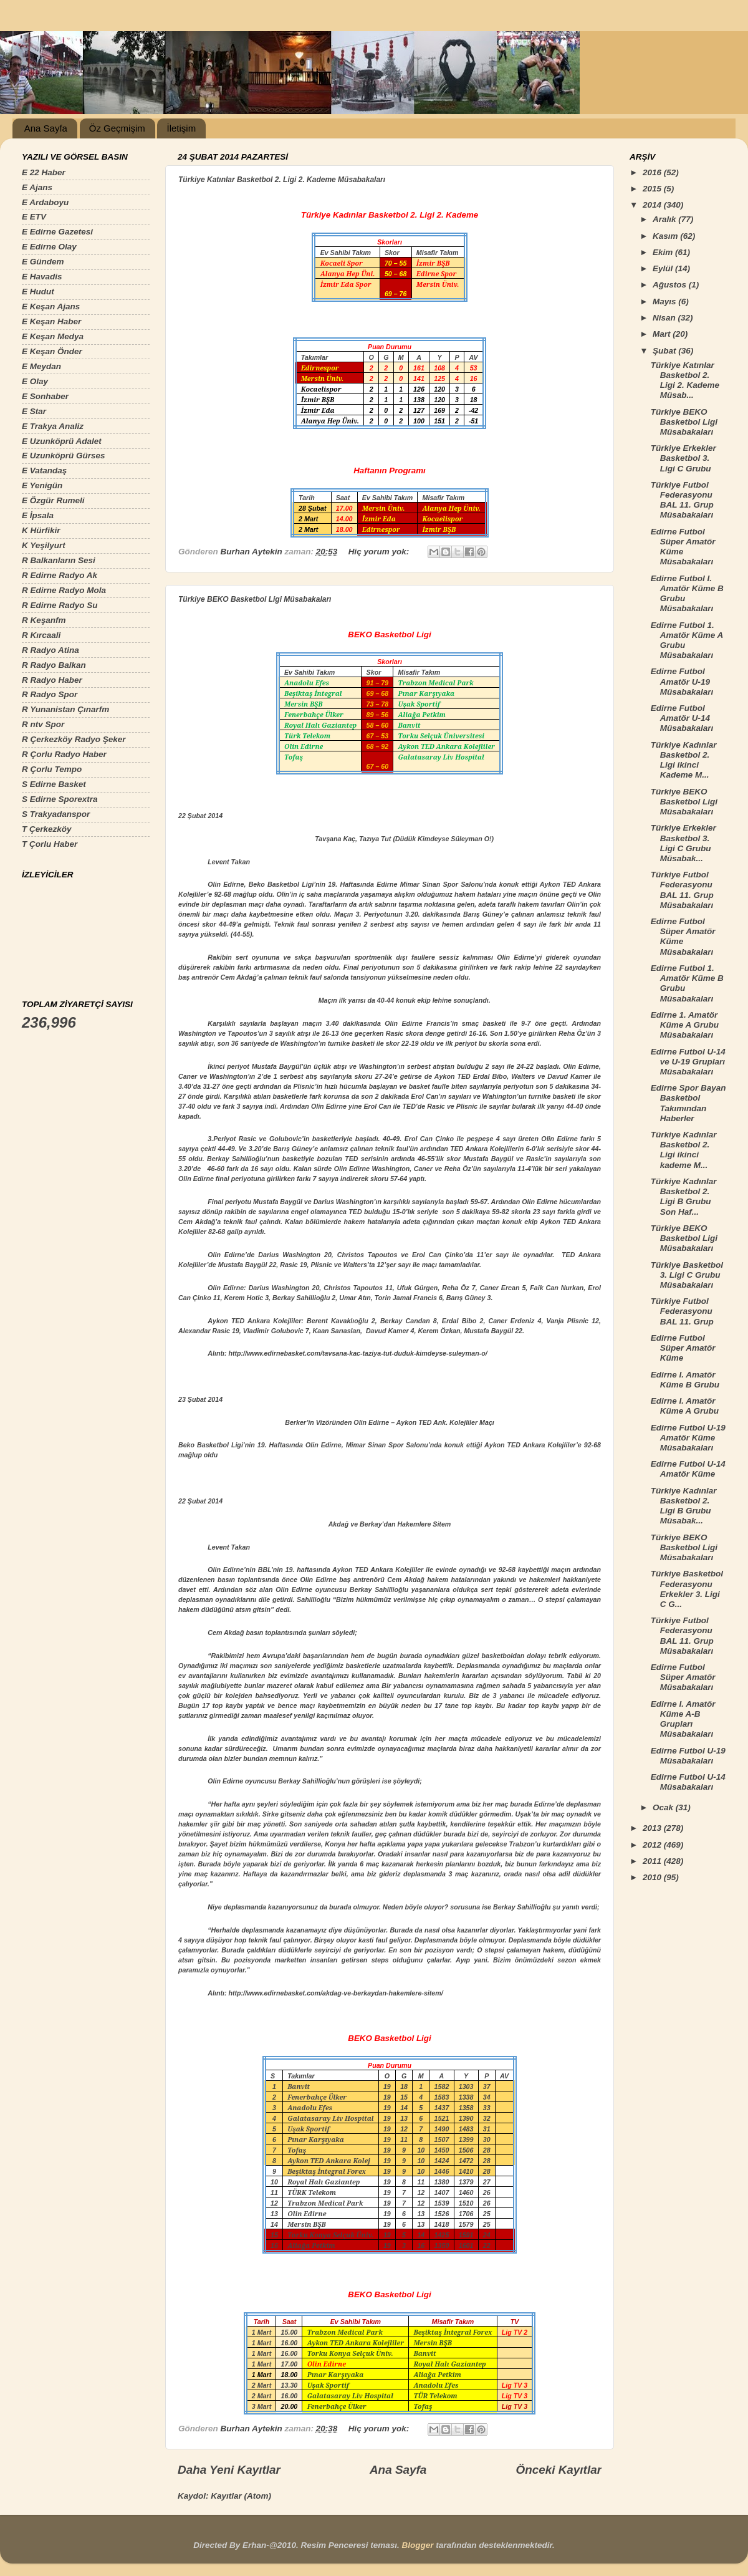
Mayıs (665, 301)
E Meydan (41, 366)
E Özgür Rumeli (53, 500)
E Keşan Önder (52, 351)
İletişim (181, 128)
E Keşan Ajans (51, 306)
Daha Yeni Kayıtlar (229, 2469)
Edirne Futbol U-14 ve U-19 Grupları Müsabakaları (688, 1061)
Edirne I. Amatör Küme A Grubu (685, 1406)
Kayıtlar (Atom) (241, 2496)
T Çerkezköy (47, 829)
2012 (653, 1845)
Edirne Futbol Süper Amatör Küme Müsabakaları (683, 547)
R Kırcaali (41, 635)
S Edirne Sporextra (60, 799)
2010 (653, 1877)
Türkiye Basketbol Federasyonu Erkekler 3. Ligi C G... (687, 1589)
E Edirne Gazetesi (57, 231)
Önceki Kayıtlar (558, 2469)
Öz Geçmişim (117, 128)
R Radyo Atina (50, 650)
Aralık (665, 219)
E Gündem (43, 261)
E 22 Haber (43, 172)
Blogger (417, 2545)
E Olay (35, 381)
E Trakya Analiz (53, 426)
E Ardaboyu (45, 202)
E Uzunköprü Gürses (63, 455)
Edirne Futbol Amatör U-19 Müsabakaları (682, 681)
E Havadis (42, 276)
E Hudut (38, 291)
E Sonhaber (45, 396)
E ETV (34, 216)
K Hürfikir (41, 530)
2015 (653, 188)
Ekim (664, 252)
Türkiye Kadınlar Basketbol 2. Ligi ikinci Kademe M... (684, 760)
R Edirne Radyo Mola (64, 590)
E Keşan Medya (53, 336)
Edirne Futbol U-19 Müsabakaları (688, 1755)
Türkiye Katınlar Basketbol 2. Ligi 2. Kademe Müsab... (685, 380)
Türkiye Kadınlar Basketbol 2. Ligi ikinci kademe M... (684, 1150)
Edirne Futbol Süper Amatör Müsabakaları (683, 1677)
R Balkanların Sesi (58, 560)
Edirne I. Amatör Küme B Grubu (685, 1379)
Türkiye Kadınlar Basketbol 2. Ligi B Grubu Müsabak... (684, 1506)
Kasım (666, 236)
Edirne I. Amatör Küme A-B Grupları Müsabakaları (683, 1719)
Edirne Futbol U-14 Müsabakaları (688, 1782)
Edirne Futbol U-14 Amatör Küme (688, 1469)
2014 (653, 205)
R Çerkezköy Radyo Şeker (74, 739)
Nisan (665, 317)
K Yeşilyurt (43, 545)
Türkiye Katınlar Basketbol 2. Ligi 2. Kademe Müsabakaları (281, 179)
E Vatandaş (44, 470)
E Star (34, 411)
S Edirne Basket (54, 784)
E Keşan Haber (51, 321)
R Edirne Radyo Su (60, 605)
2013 (653, 1828)
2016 (653, 172)
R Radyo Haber (52, 680)
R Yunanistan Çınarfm (65, 709)
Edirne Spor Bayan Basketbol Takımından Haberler (688, 1103)
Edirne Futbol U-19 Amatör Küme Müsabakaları (688, 1437)
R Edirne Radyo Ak (59, 575)
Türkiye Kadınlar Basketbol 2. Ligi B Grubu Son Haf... (684, 1197)
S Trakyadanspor (56, 814)
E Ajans (37, 187)
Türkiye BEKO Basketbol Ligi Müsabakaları (254, 599)
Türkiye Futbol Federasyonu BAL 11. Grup (682, 1311)
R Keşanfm (44, 620)
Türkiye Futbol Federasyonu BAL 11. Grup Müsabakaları (682, 500)
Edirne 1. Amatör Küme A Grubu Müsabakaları (685, 1025)
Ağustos (671, 284)
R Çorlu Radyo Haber (64, 754)
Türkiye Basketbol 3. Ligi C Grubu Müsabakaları (687, 1275)
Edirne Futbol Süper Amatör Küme (683, 1348)
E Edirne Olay (49, 246)
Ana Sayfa (45, 128)
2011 (653, 1861)
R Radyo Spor (49, 694)
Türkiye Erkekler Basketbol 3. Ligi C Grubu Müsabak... (683, 843)
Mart (663, 334)
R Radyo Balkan (54, 665)
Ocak (664, 1807)
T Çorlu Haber (49, 844)
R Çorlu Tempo (52, 769)
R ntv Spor (43, 724)
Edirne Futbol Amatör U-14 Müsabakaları (682, 718)
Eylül (664, 268)
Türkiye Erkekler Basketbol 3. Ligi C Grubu (683, 458)
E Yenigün (42, 485)
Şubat (665, 350)
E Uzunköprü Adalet (62, 441)
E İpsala (38, 515)
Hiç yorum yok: (379, 551)
